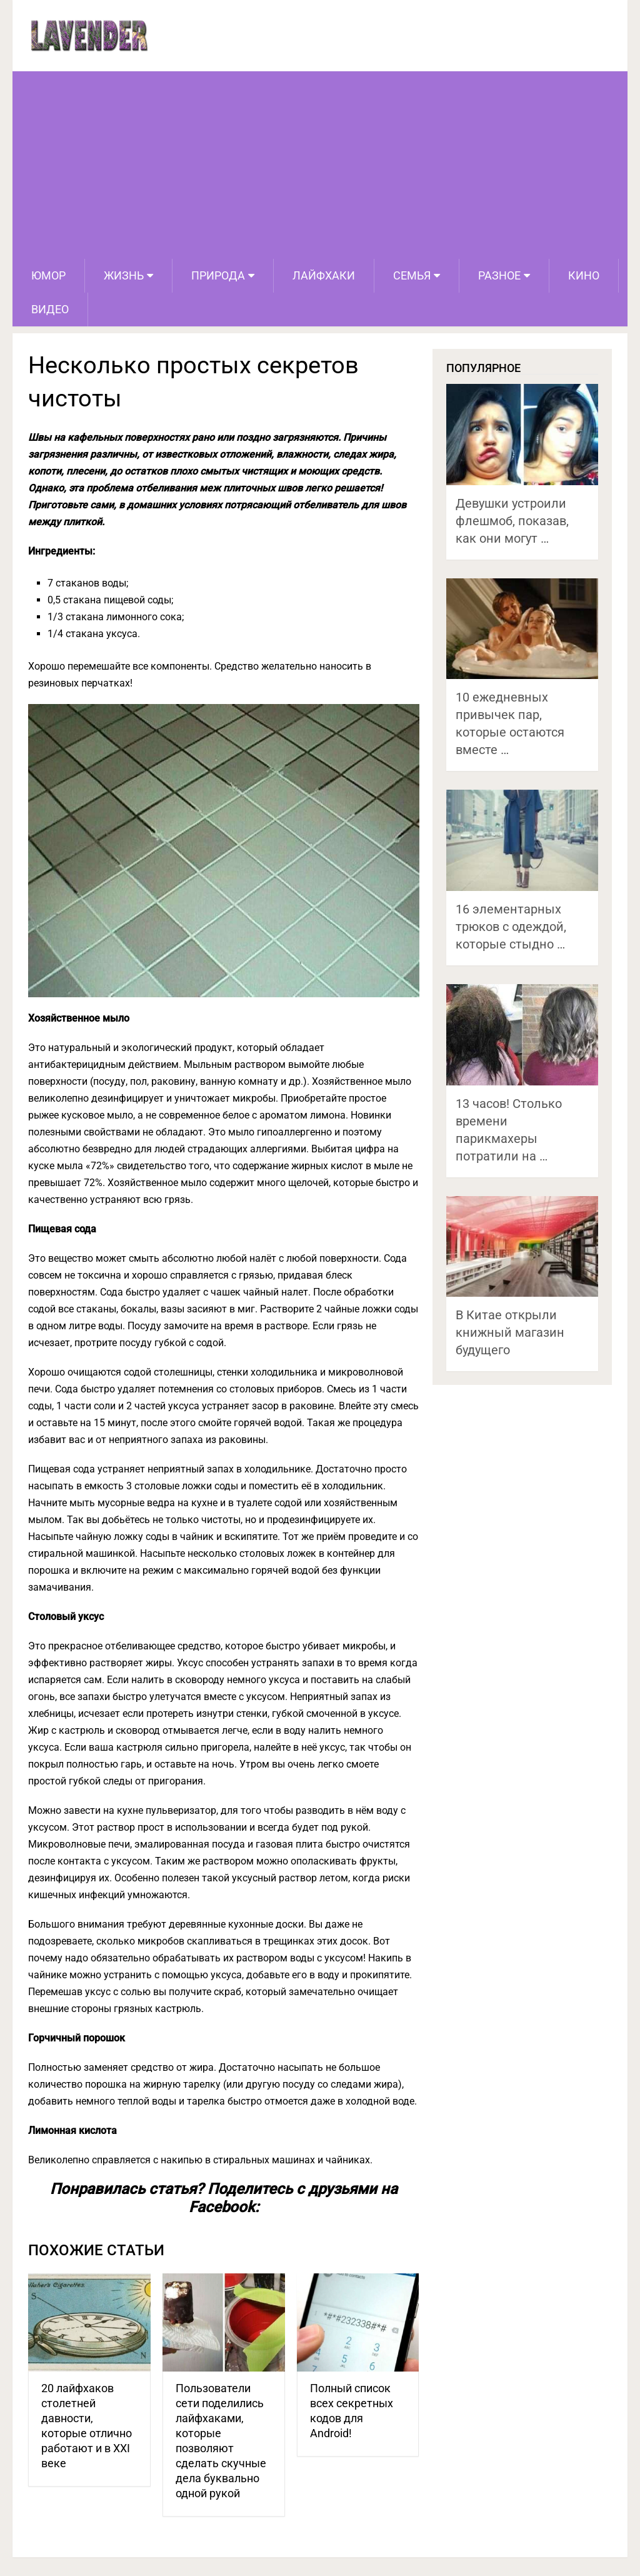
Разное (499, 275)
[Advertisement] (320, 165)
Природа (218, 275)
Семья (412, 275)
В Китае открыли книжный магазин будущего (510, 1332)
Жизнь (124, 275)
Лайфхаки (323, 275)
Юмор (48, 275)
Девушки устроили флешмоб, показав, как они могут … (512, 521)
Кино (583, 275)
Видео (50, 309)
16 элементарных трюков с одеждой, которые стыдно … (511, 927)
